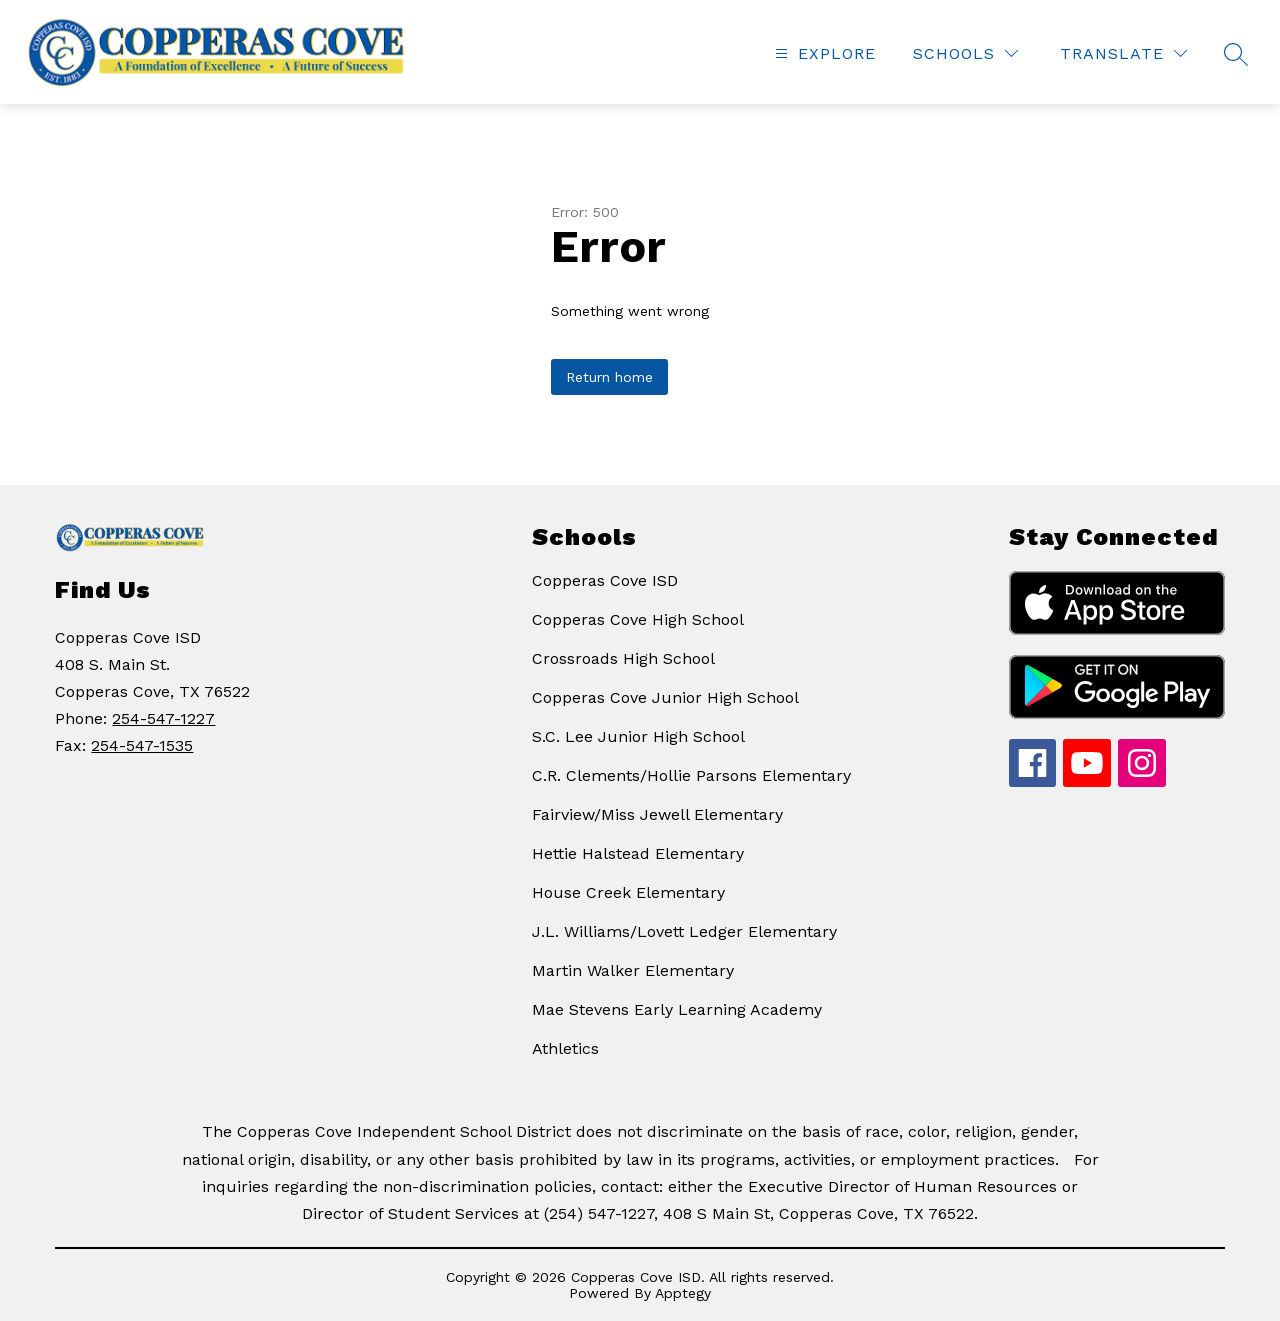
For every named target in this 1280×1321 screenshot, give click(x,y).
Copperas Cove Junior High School (665, 697)
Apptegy (683, 1293)
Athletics (565, 1048)
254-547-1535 (142, 745)
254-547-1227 (163, 718)
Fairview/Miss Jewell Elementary (657, 814)
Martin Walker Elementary (633, 970)
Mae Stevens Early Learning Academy (677, 1009)
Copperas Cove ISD (605, 580)
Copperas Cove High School (638, 619)
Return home (609, 377)
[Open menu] (823, 53)
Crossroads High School (623, 658)
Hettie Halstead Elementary (638, 853)
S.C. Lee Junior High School (638, 736)
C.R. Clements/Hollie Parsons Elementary (691, 775)
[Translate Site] (1123, 53)
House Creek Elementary (628, 892)
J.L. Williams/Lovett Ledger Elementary (684, 931)
